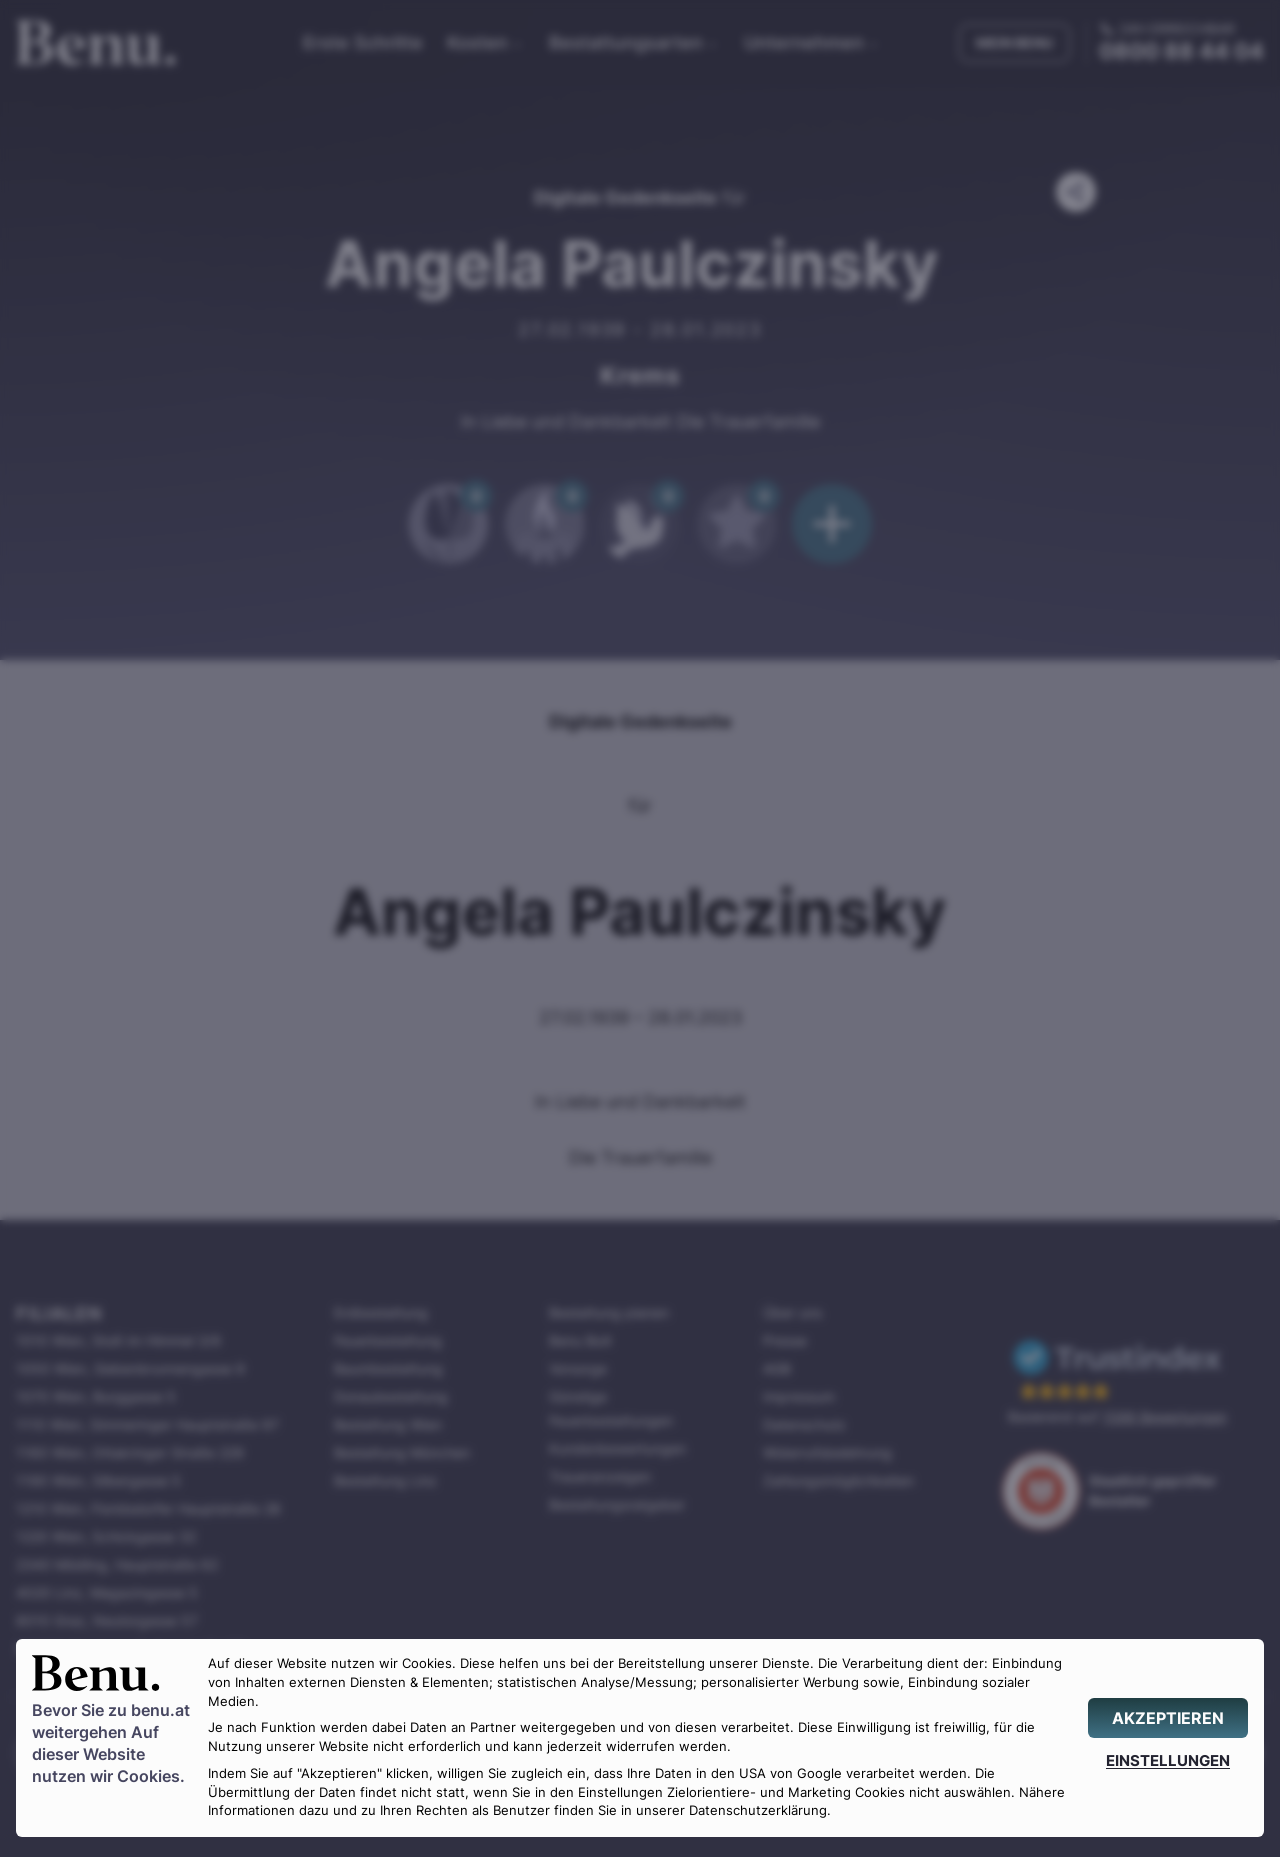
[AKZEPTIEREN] (1168, 1718)
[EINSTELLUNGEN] (1168, 1760)
